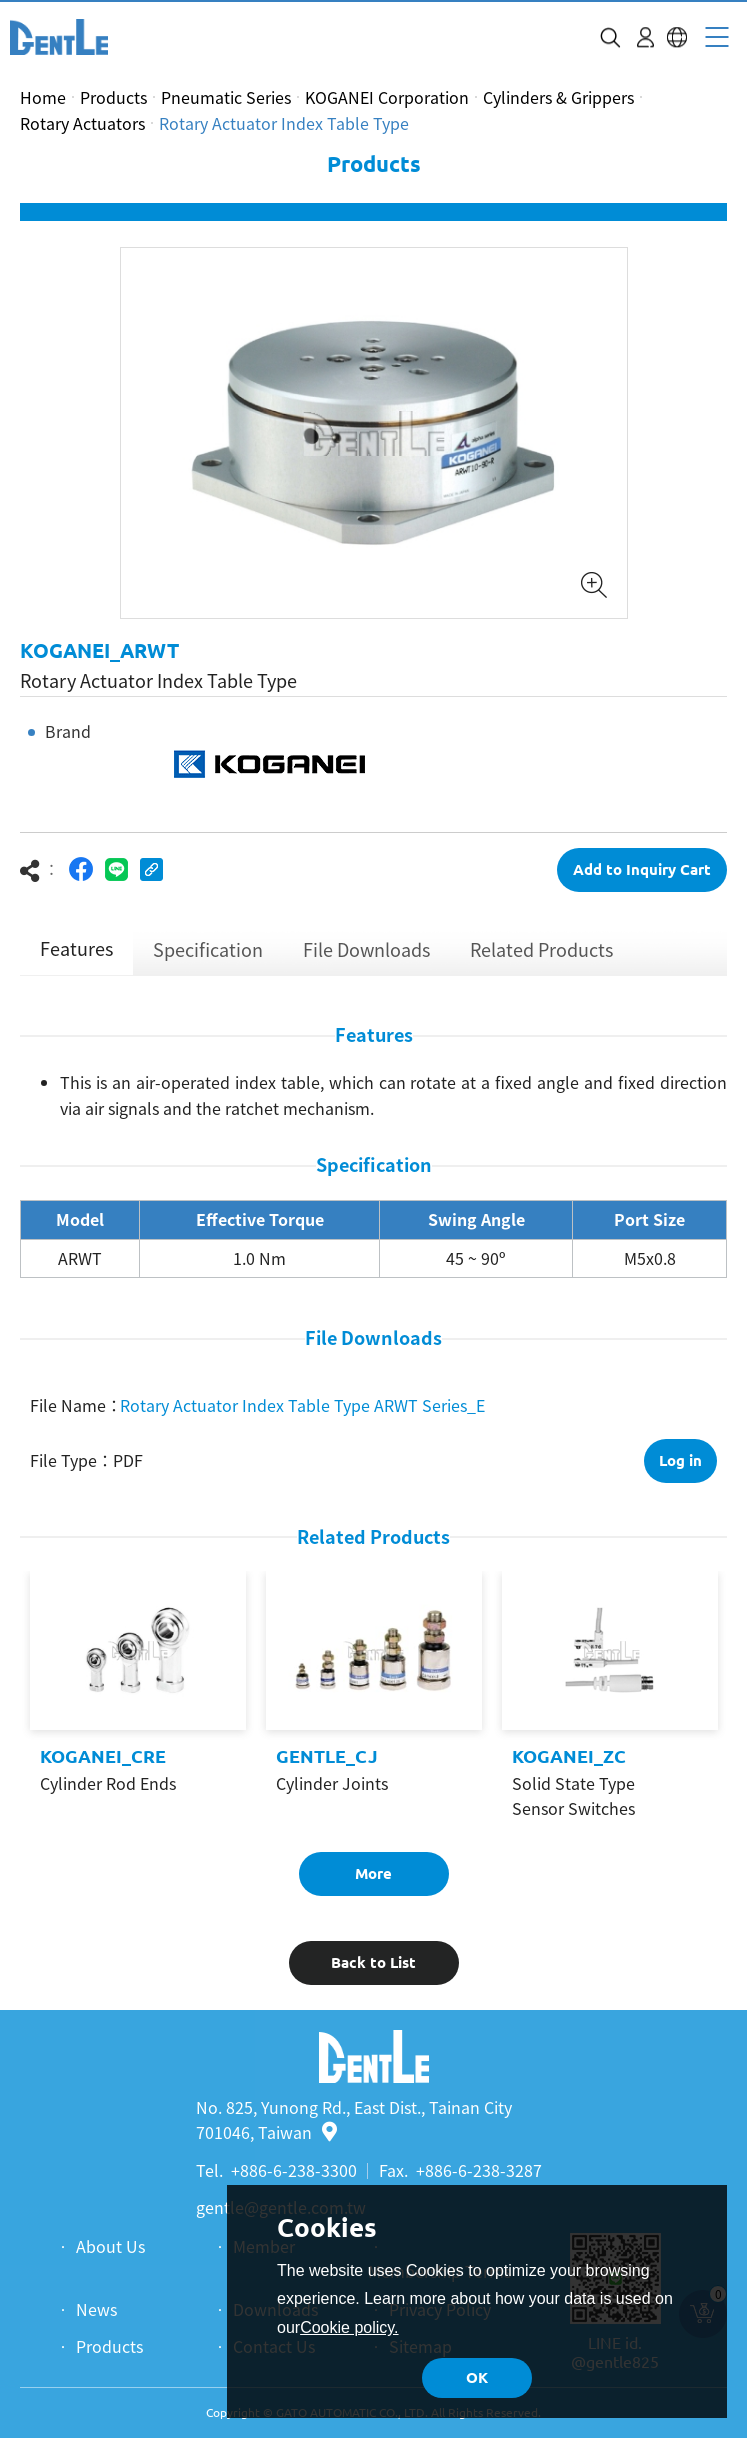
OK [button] (477, 2377)
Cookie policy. (349, 2327)
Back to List (373, 1962)
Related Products (541, 949)
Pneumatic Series (226, 97)
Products (113, 97)
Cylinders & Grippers (558, 97)
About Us (110, 2246)
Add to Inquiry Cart (642, 869)
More (373, 1873)
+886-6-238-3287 (479, 2170)
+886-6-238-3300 (294, 2170)
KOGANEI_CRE (103, 1756)
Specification (208, 949)
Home (43, 97)
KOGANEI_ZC (569, 1756)
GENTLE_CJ (327, 1756)
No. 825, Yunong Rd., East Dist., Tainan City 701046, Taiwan (354, 2120)
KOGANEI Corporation (387, 97)
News (96, 2309)
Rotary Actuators (82, 123)
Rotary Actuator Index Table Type (284, 123)
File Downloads (366, 949)
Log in (680, 1460)
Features (76, 948)
